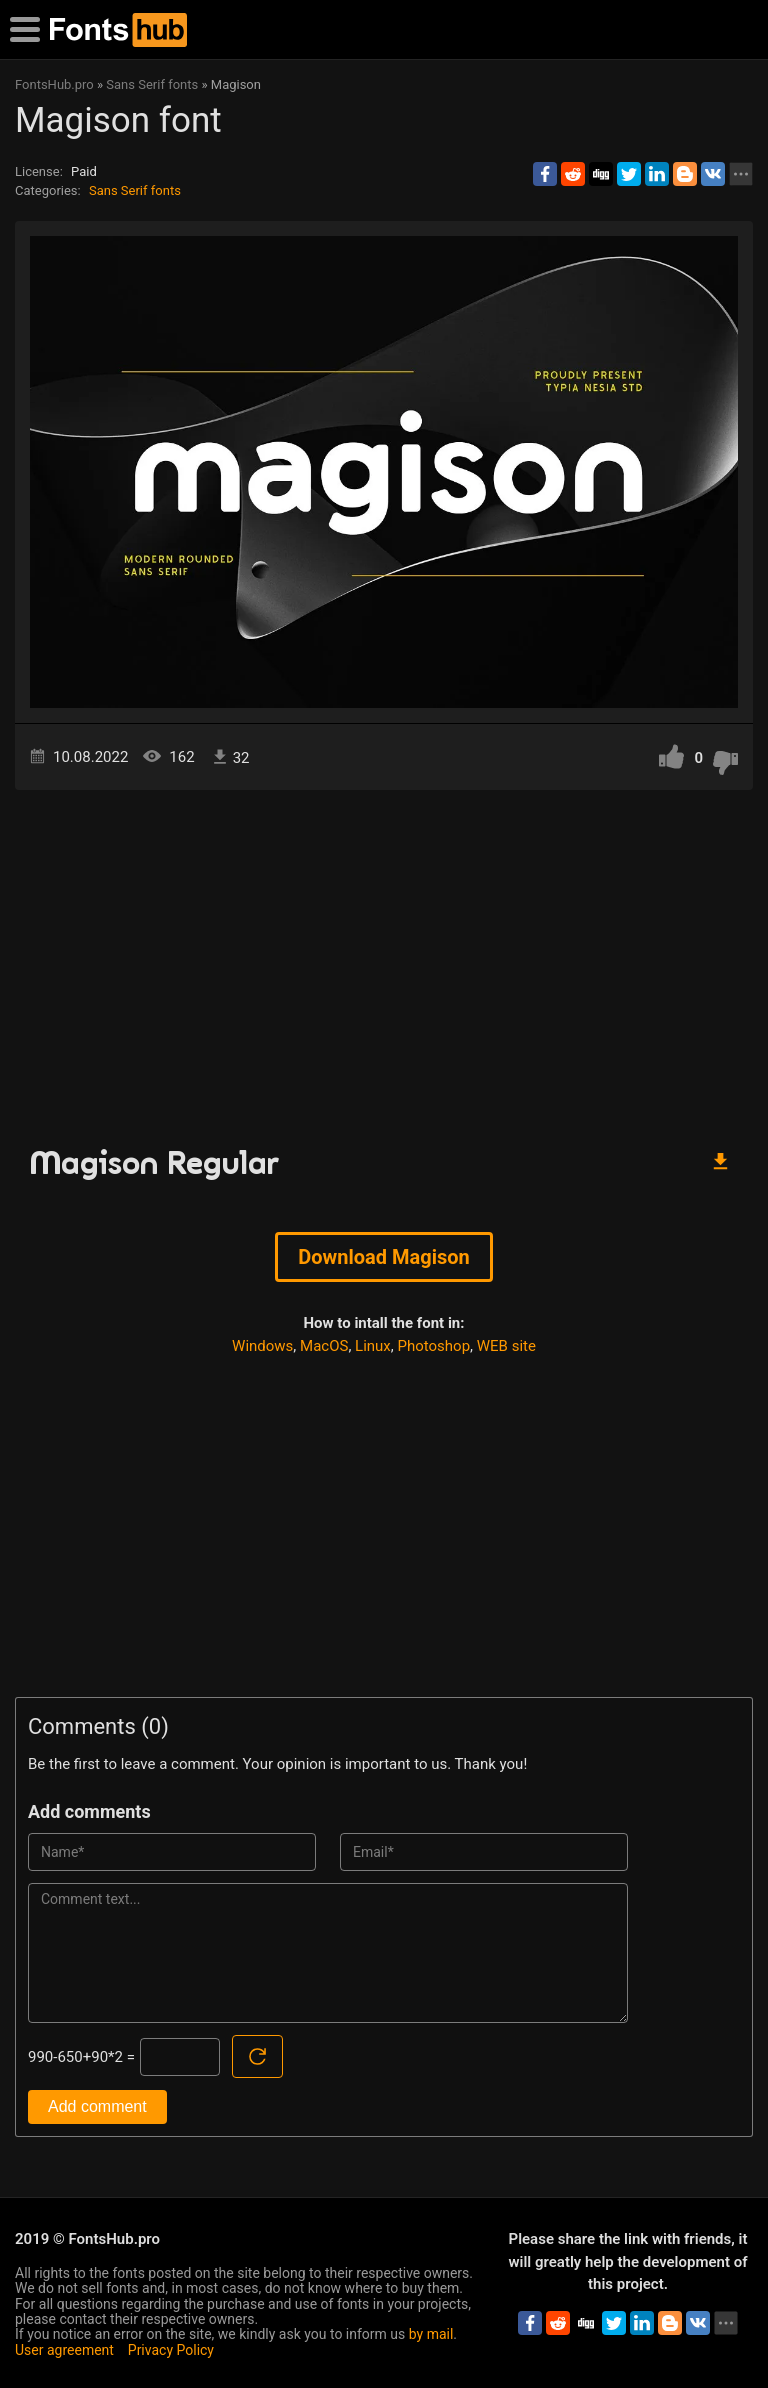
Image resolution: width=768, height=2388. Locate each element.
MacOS (324, 1346)
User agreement (64, 2350)
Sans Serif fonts (135, 190)
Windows (262, 1346)
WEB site (506, 1346)
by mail (431, 2334)
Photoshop (434, 1346)
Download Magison (383, 1257)
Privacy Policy (171, 2350)
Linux (373, 1346)
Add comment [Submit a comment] (97, 2106)
